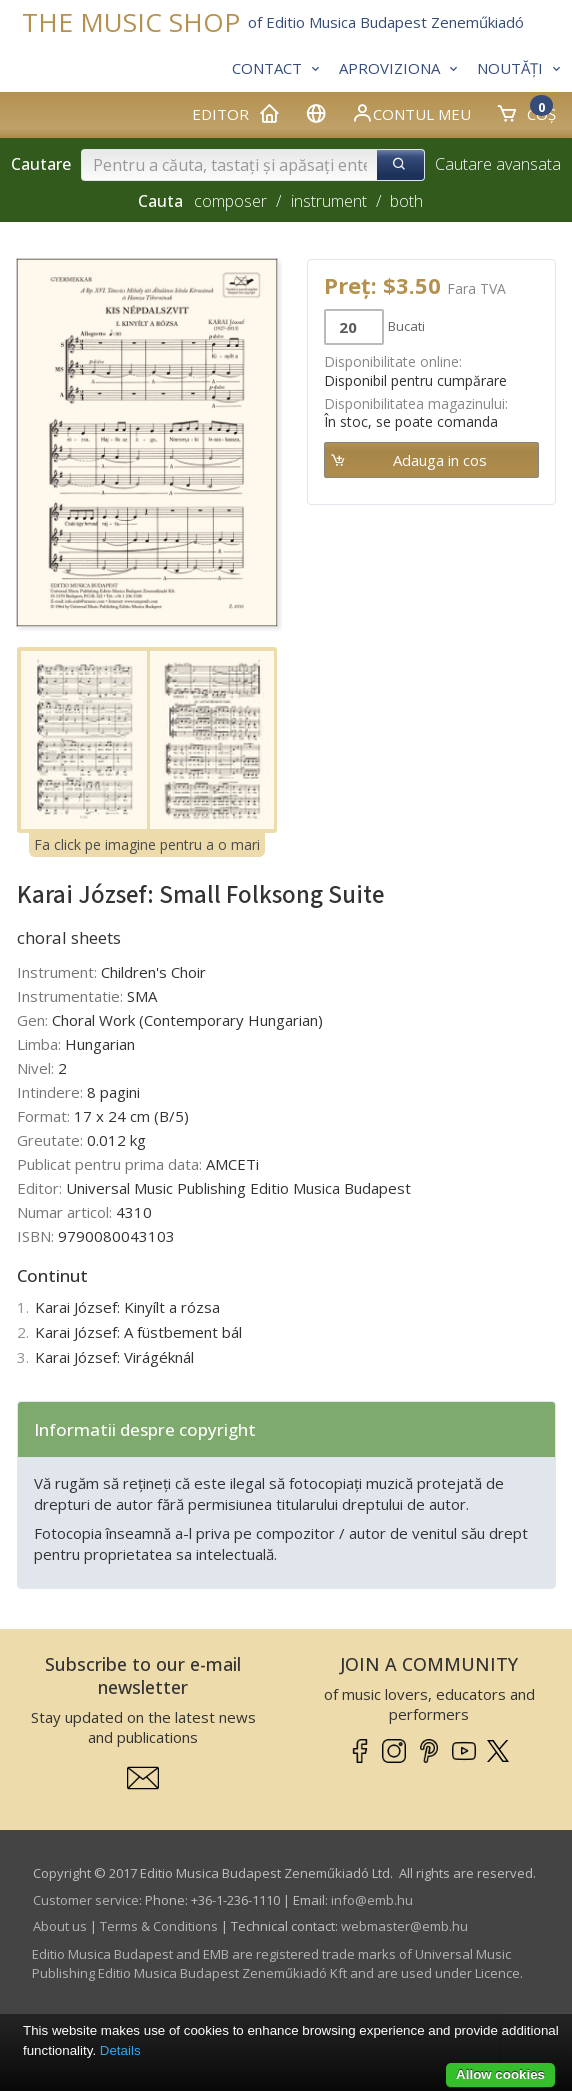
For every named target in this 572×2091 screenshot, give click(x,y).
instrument (329, 201)
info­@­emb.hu (372, 1900)
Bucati (406, 326)
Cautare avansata (498, 164)
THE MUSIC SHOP (131, 22)
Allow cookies (500, 2074)
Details (120, 2050)
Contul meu (411, 113)
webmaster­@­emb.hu (404, 1926)
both (406, 201)
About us (60, 1926)
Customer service (86, 1900)
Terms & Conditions (159, 1926)
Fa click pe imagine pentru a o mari (147, 844)
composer (230, 201)
